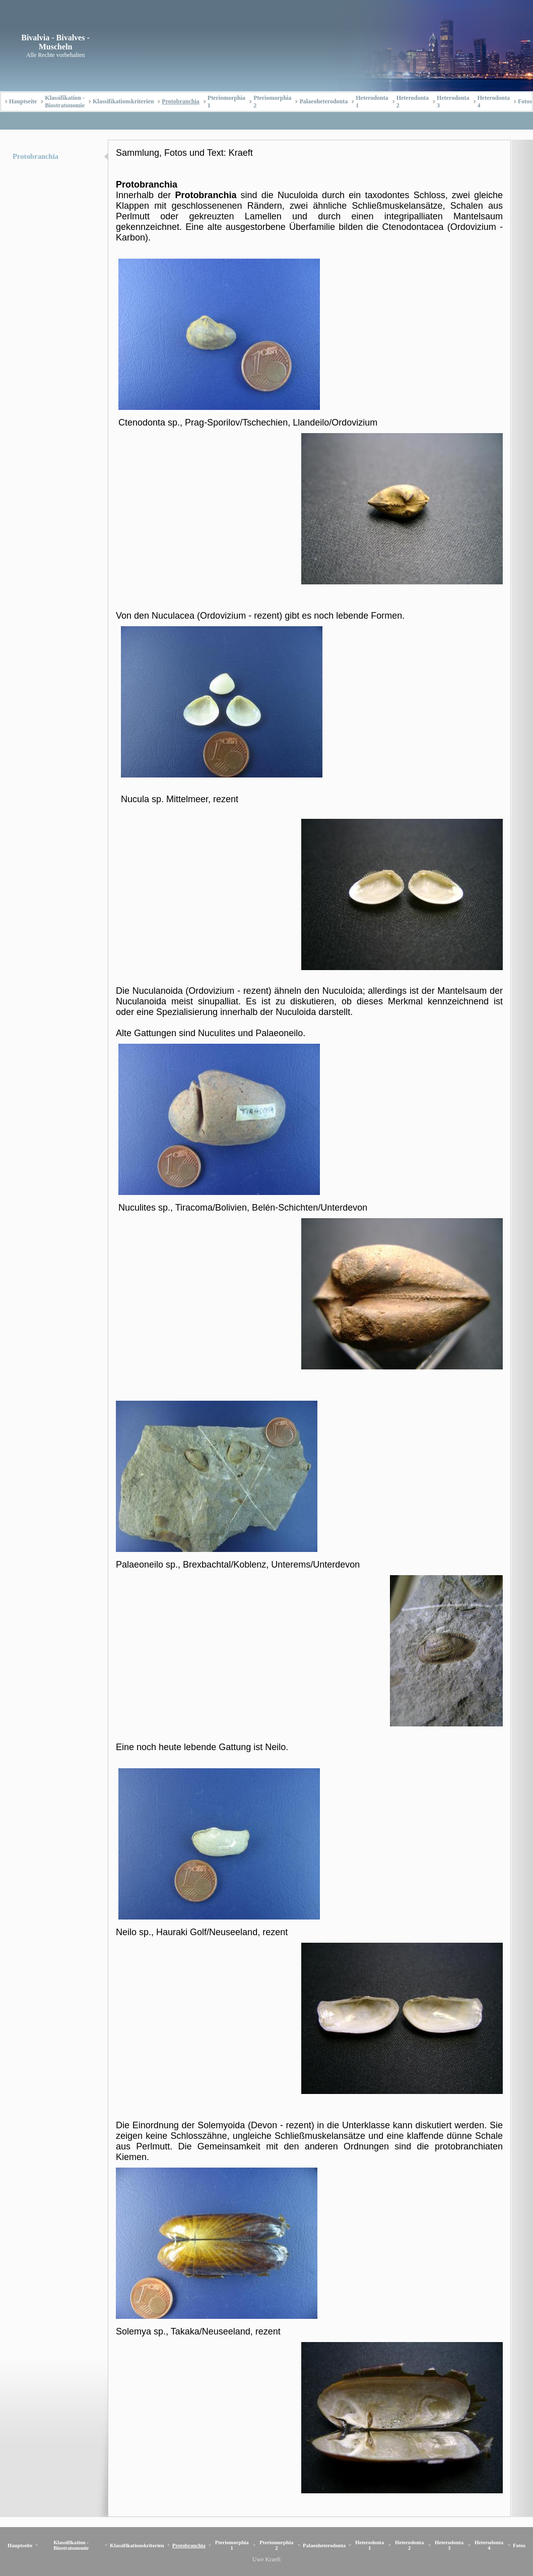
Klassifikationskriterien (123, 101)
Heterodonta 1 (372, 101)
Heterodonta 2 (412, 101)
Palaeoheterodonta (323, 101)
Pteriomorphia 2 (272, 101)
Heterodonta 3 (453, 101)
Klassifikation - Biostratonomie (65, 101)
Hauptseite (23, 101)
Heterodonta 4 (494, 101)
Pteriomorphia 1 (226, 101)
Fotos (525, 101)
